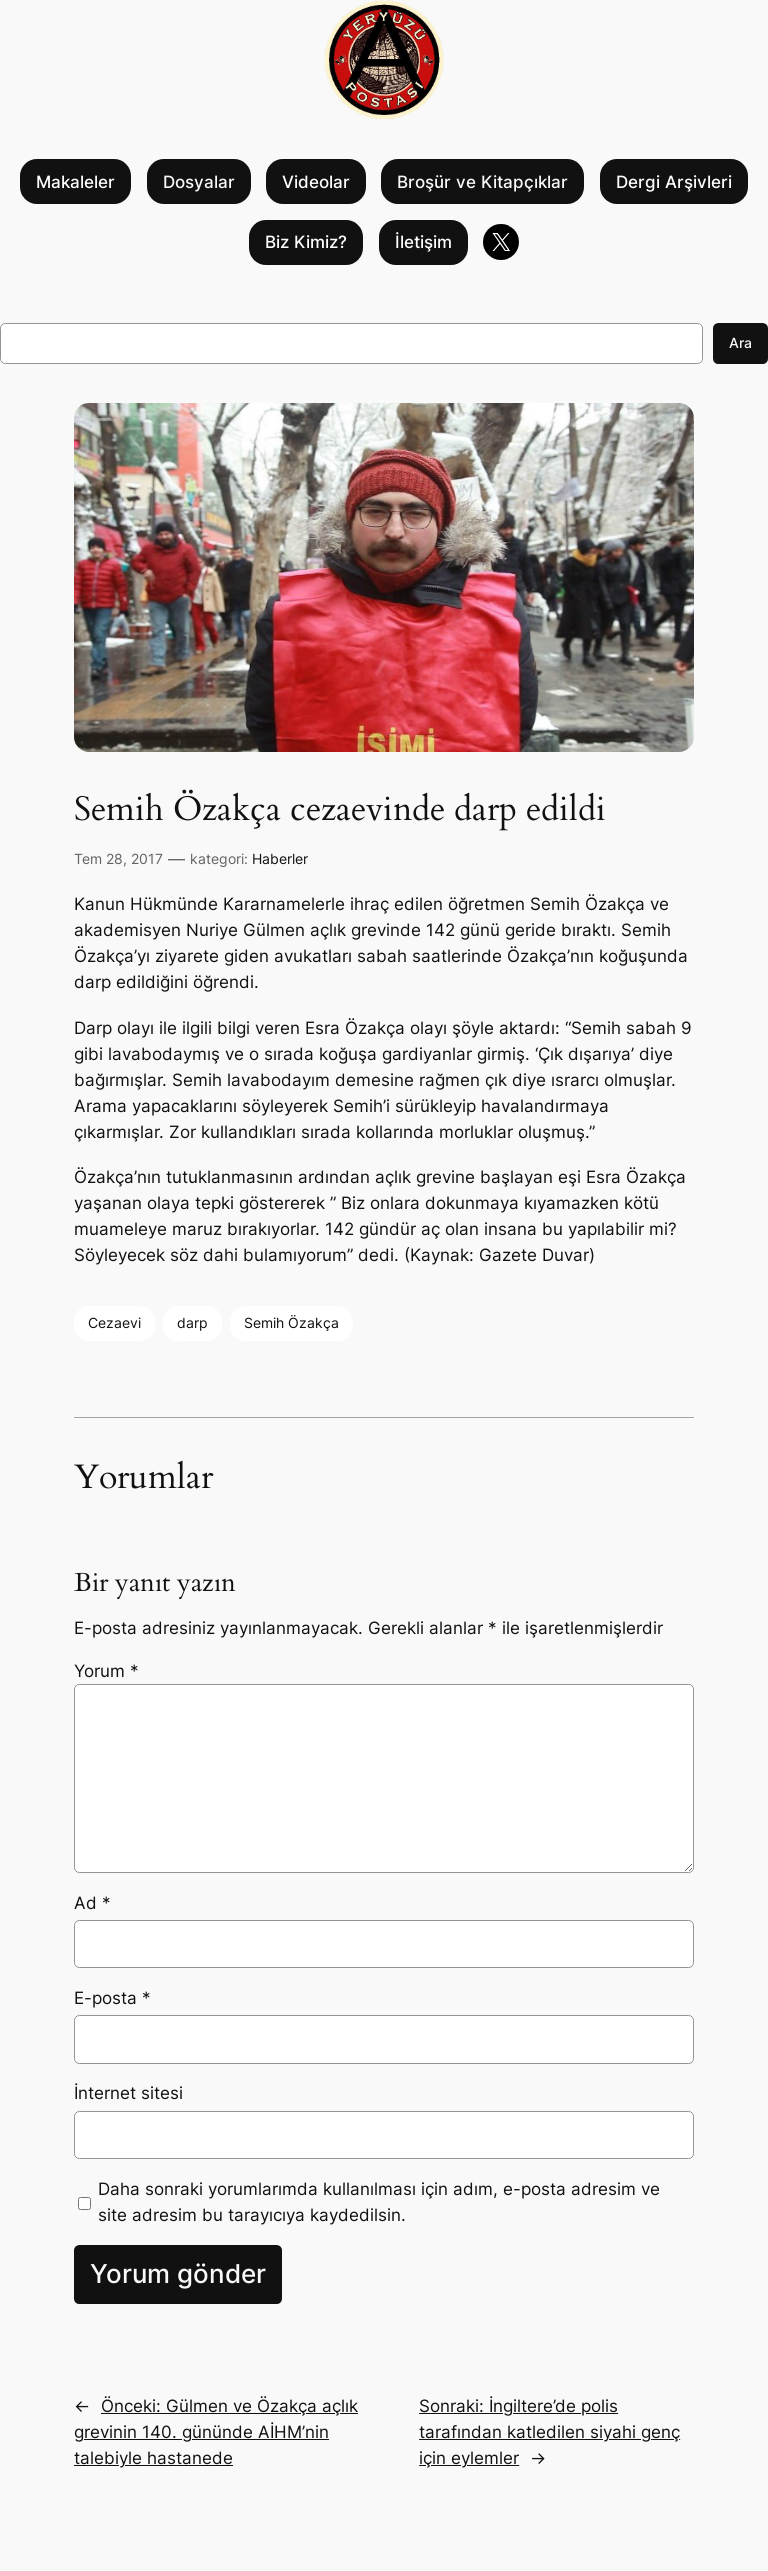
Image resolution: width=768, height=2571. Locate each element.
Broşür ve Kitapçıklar (482, 182)
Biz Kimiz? (306, 242)
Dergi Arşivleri (674, 182)
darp (192, 1322)
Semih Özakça (291, 1322)
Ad (92, 1903)
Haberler (280, 858)
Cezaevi (114, 1322)
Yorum (106, 1671)
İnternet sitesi (128, 2093)
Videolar (316, 182)
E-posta (112, 1998)
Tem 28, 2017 (118, 858)
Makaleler (75, 182)
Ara (740, 342)
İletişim (423, 242)
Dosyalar (199, 182)
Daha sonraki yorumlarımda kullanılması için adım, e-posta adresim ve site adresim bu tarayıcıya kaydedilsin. (379, 2202)
